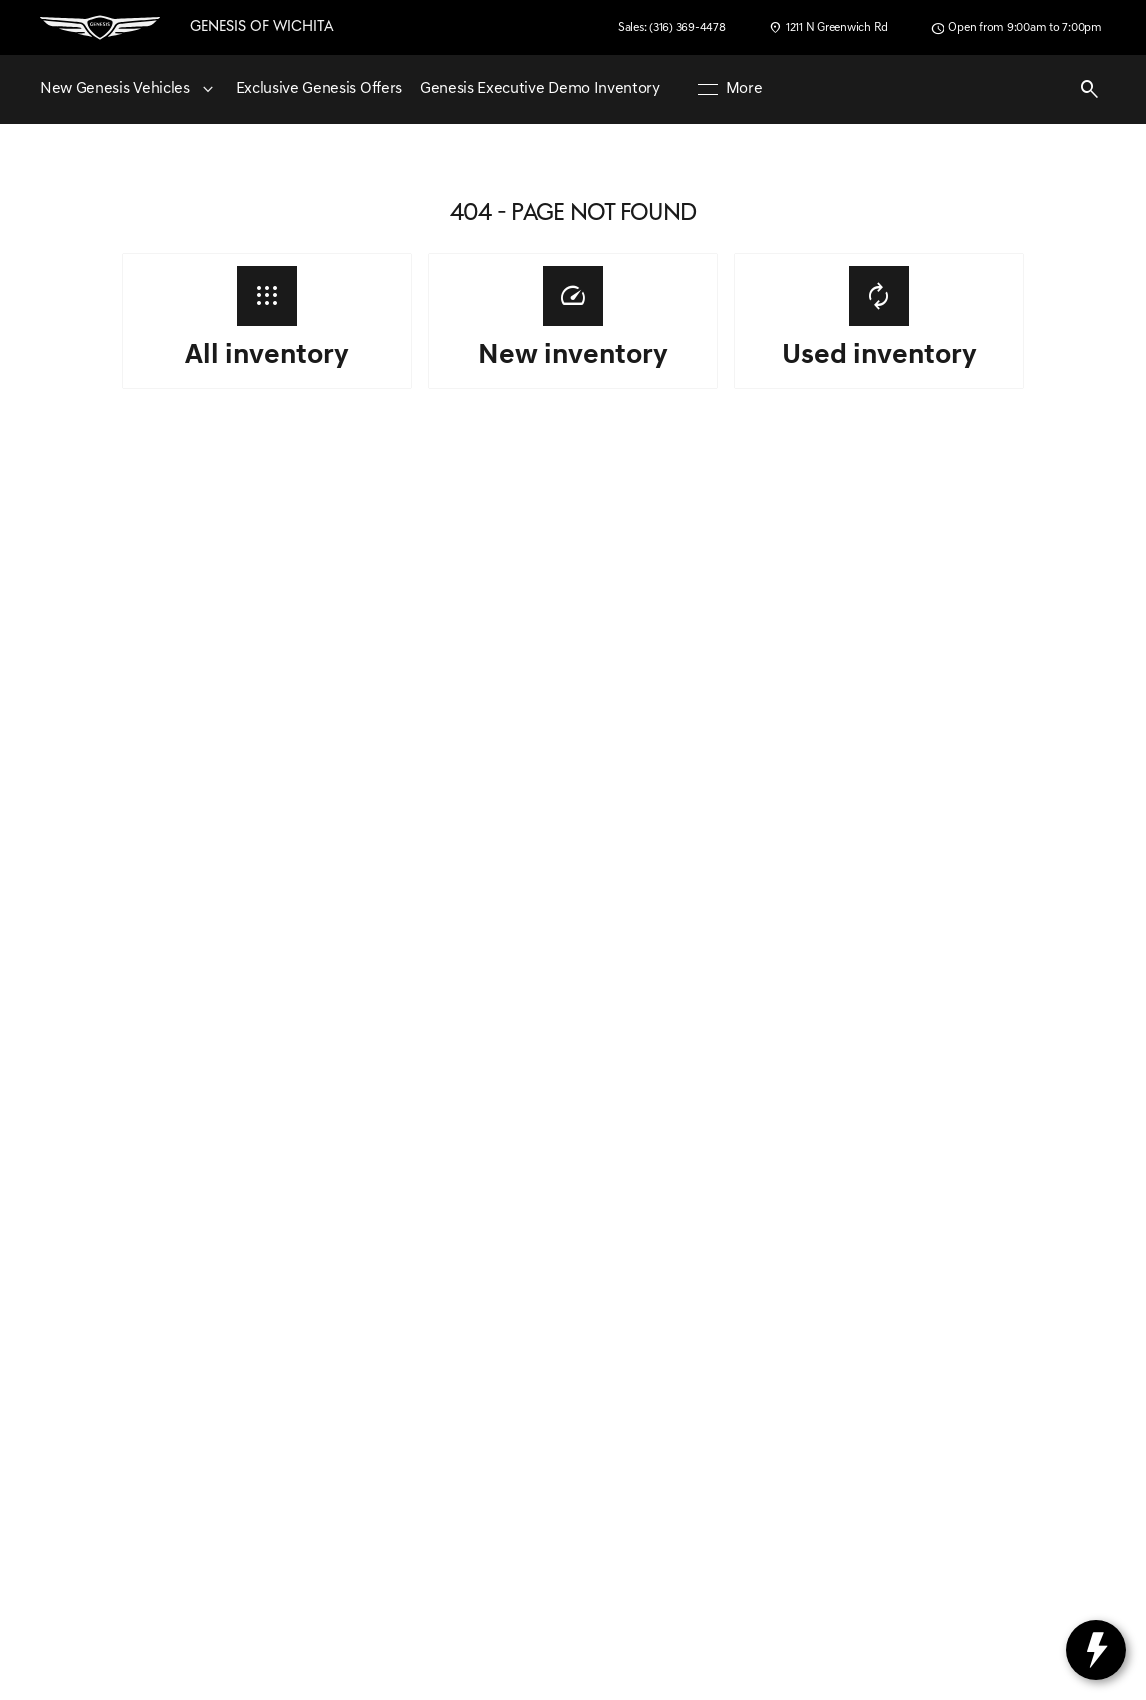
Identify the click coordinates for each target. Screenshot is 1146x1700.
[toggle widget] (1096, 1650)
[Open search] (1090, 90)
